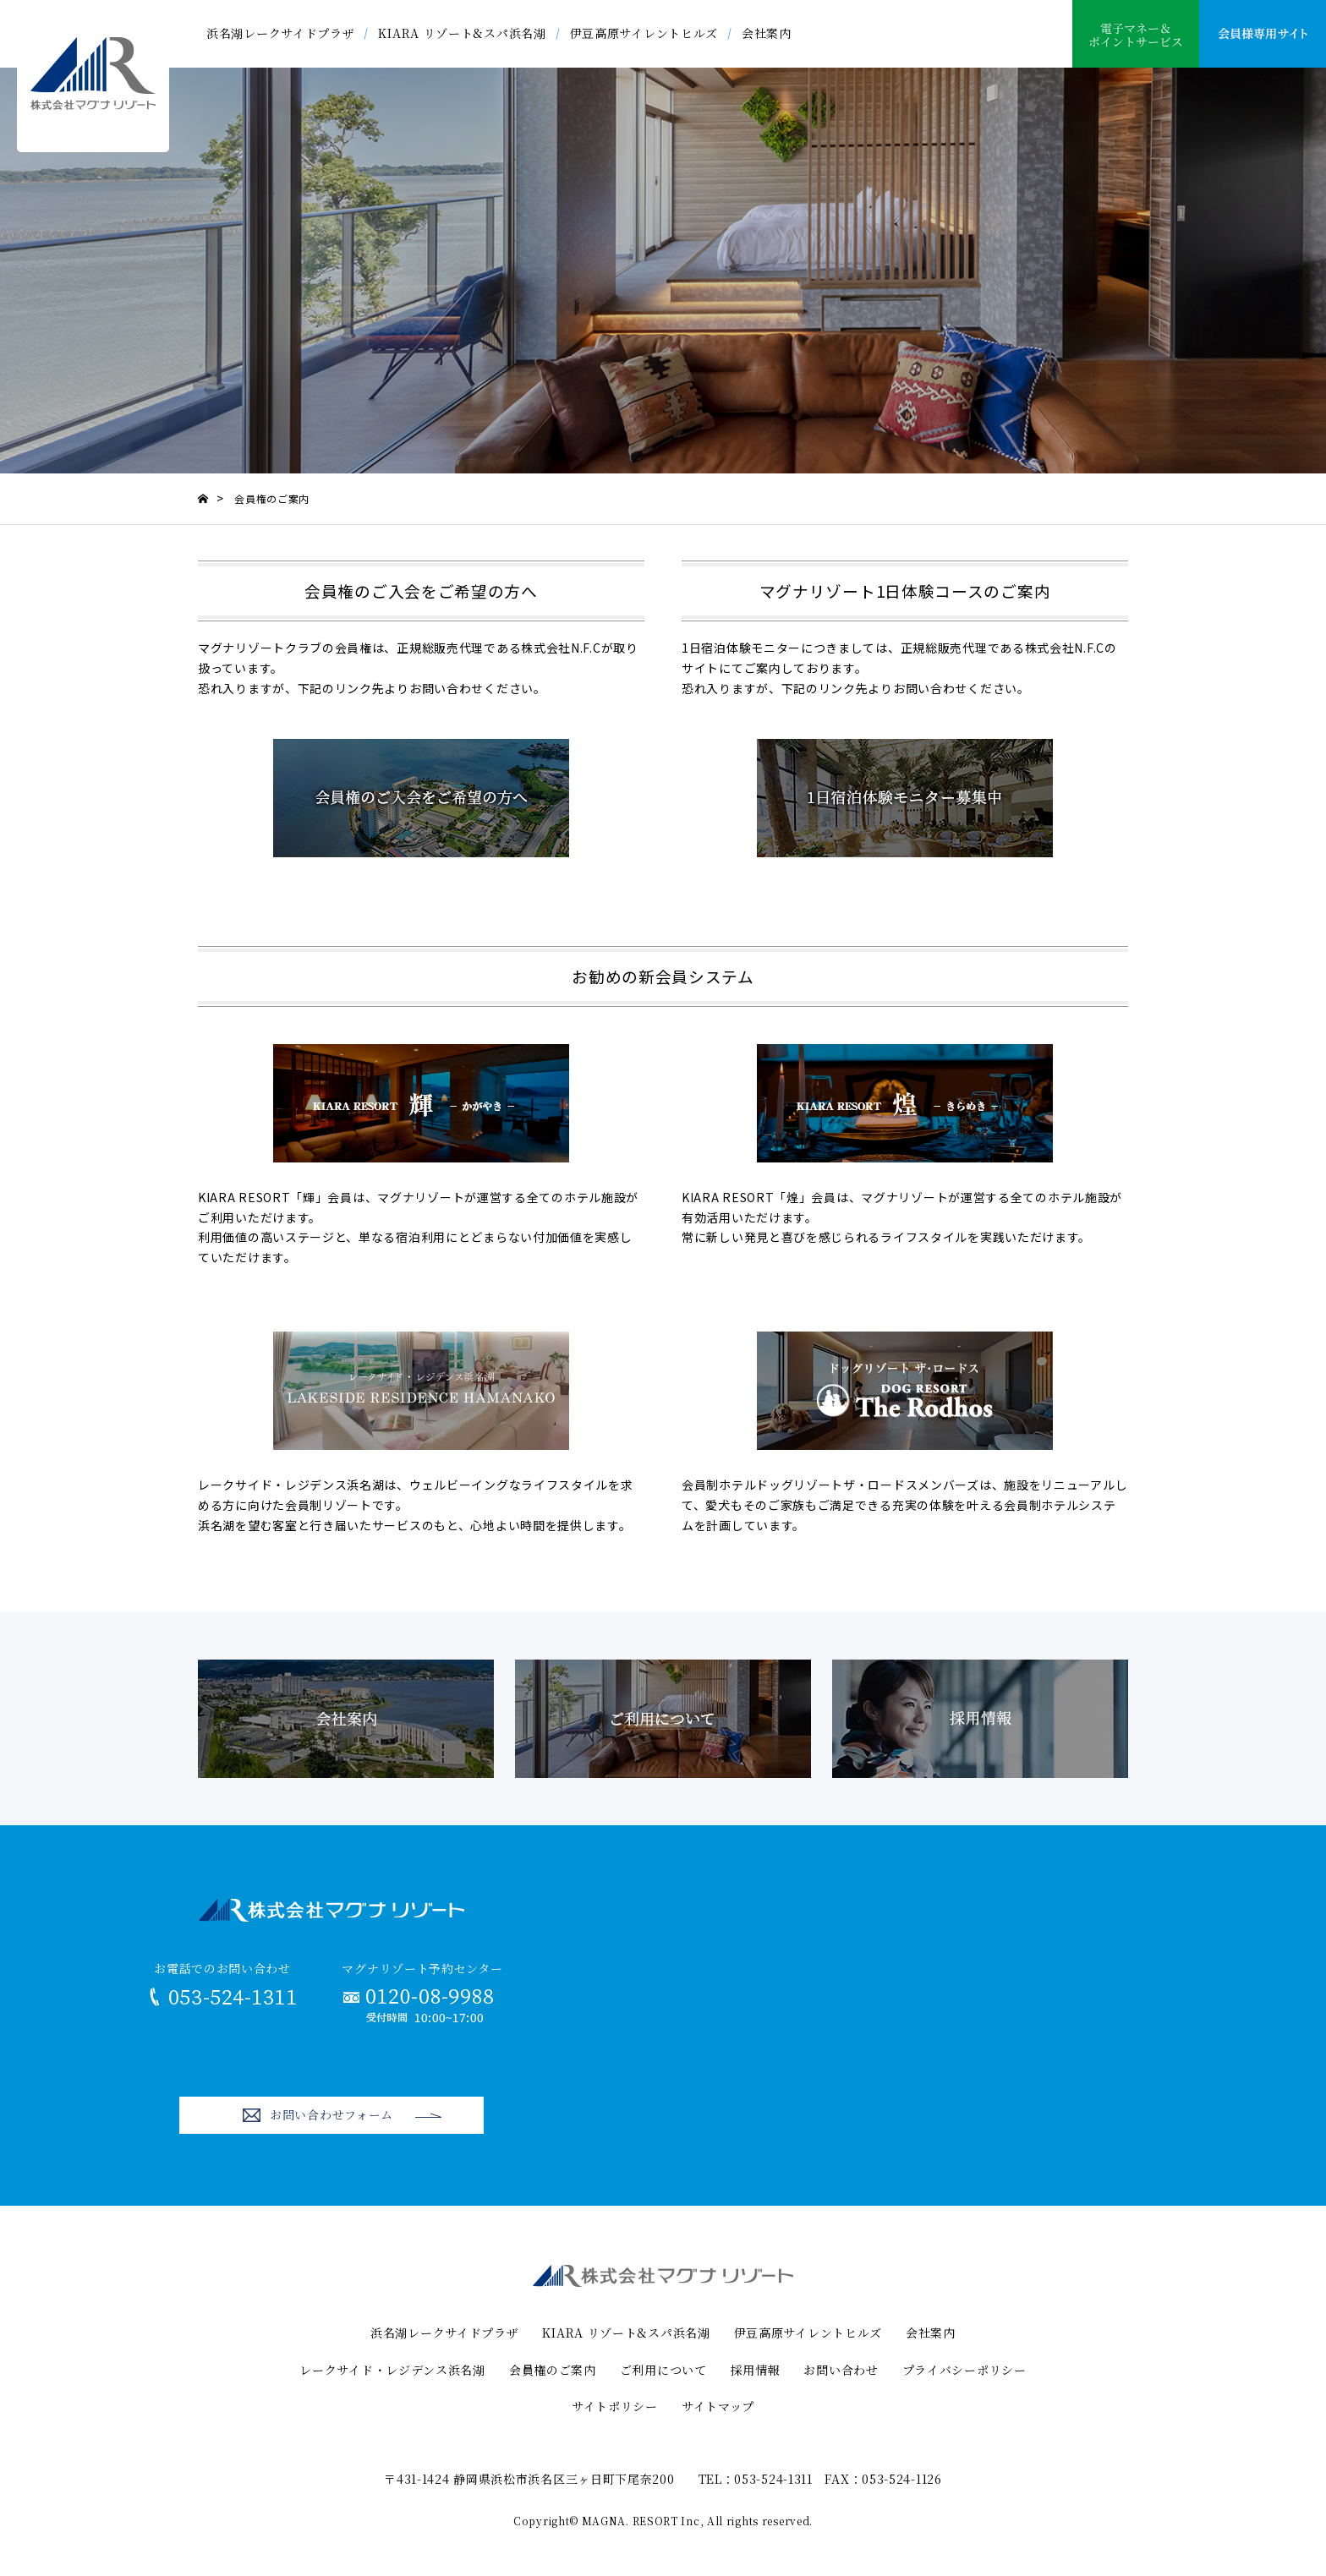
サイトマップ (718, 2406)
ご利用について (663, 2369)
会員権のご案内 (552, 2369)
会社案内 (767, 33)
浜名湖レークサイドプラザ (280, 33)
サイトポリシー (615, 2406)
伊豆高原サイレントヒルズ (644, 33)
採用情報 (756, 2369)
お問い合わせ (840, 2369)
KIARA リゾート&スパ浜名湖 (461, 33)
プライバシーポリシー (964, 2369)
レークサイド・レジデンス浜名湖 (392, 2369)
